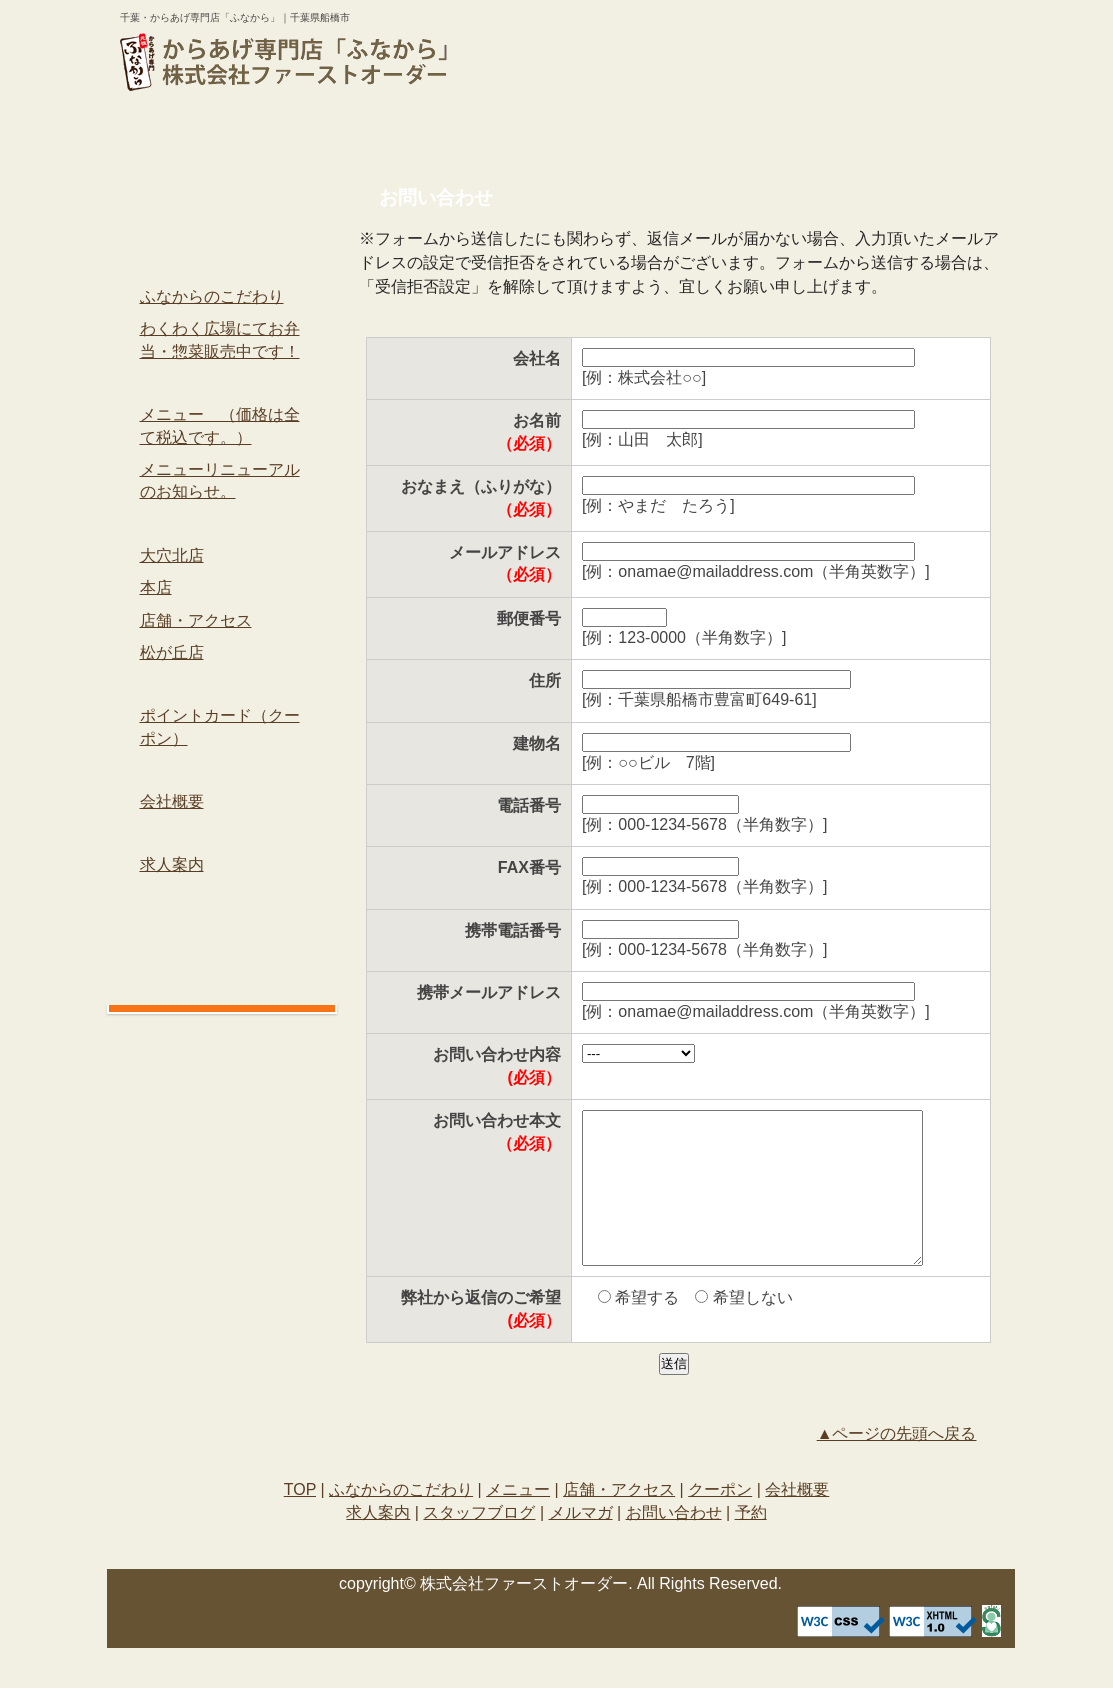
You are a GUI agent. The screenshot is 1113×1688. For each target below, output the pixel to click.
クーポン (784, 133)
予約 (630, 76)
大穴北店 (172, 555)
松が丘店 (172, 652)
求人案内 (222, 832)
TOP (180, 133)
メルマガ (222, 927)
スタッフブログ (222, 896)
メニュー (482, 133)
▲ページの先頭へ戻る (897, 1463)
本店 (156, 587)
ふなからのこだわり (331, 133)
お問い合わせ (630, 39)
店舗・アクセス (633, 133)
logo (283, 62)
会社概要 (934, 133)
